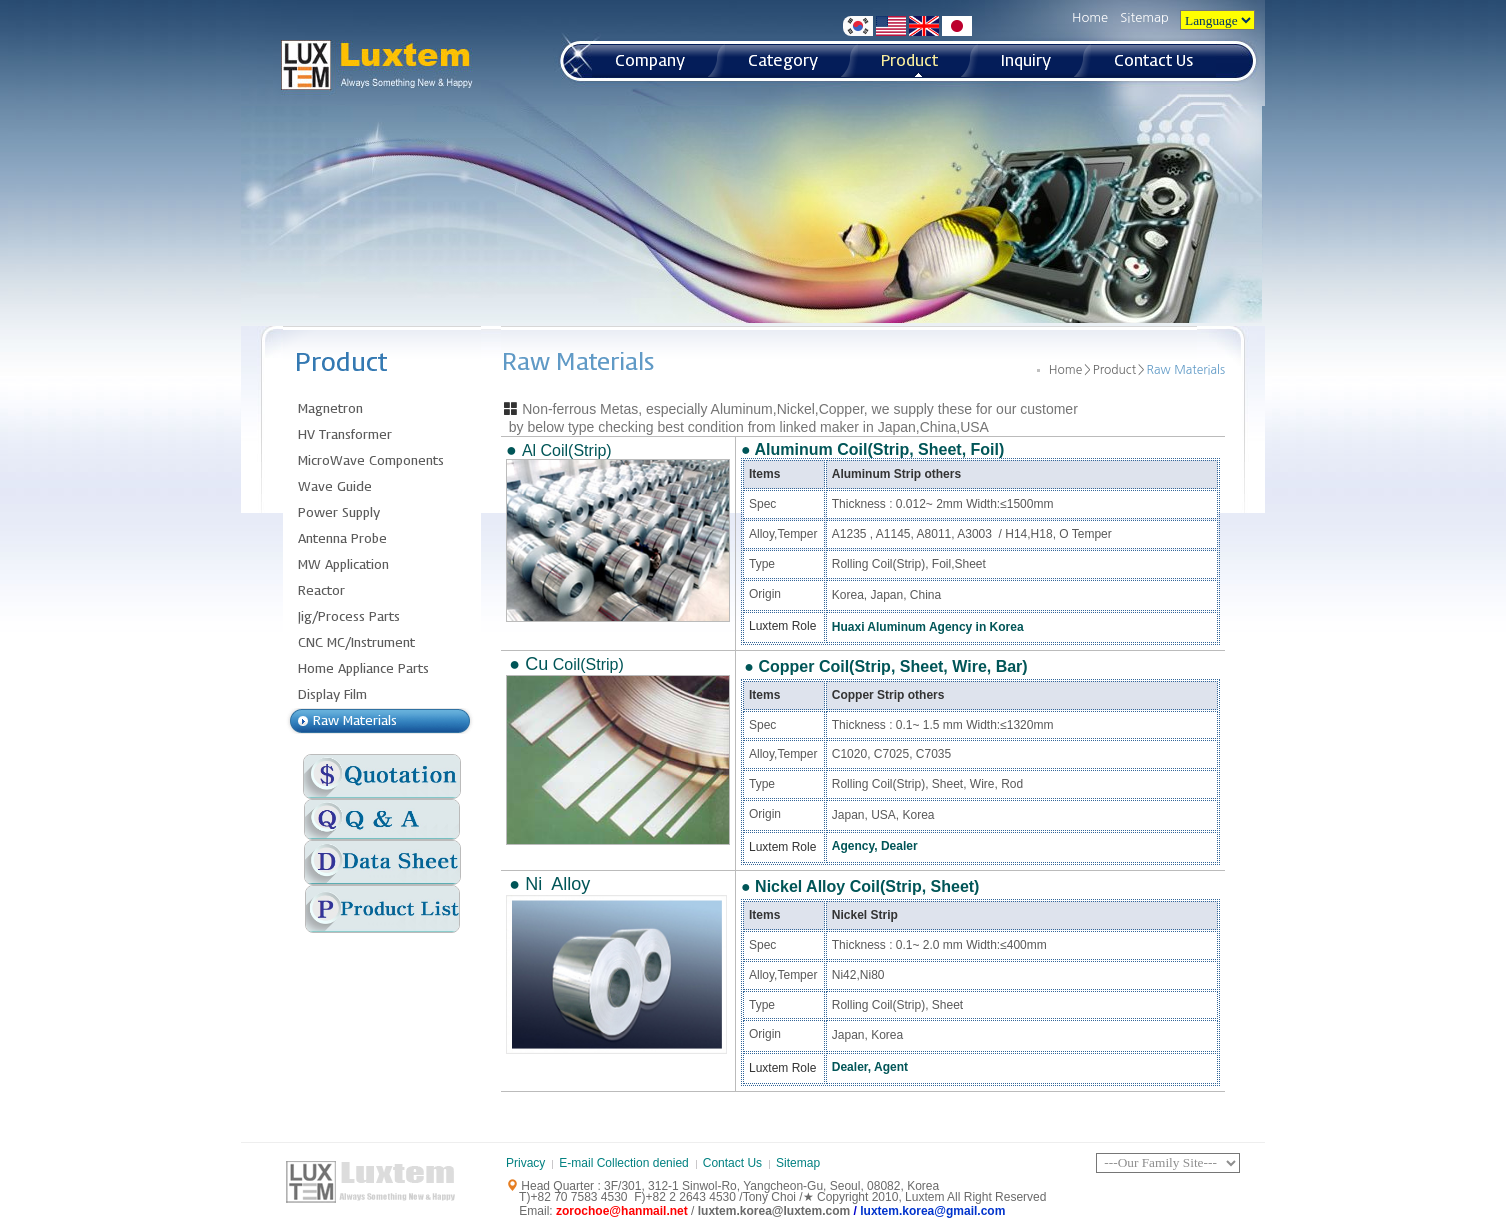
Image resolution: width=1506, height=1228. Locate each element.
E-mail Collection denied (623, 1163)
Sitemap (1144, 17)
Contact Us (732, 1163)
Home (1090, 17)
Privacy (525, 1163)
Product (1114, 370)
